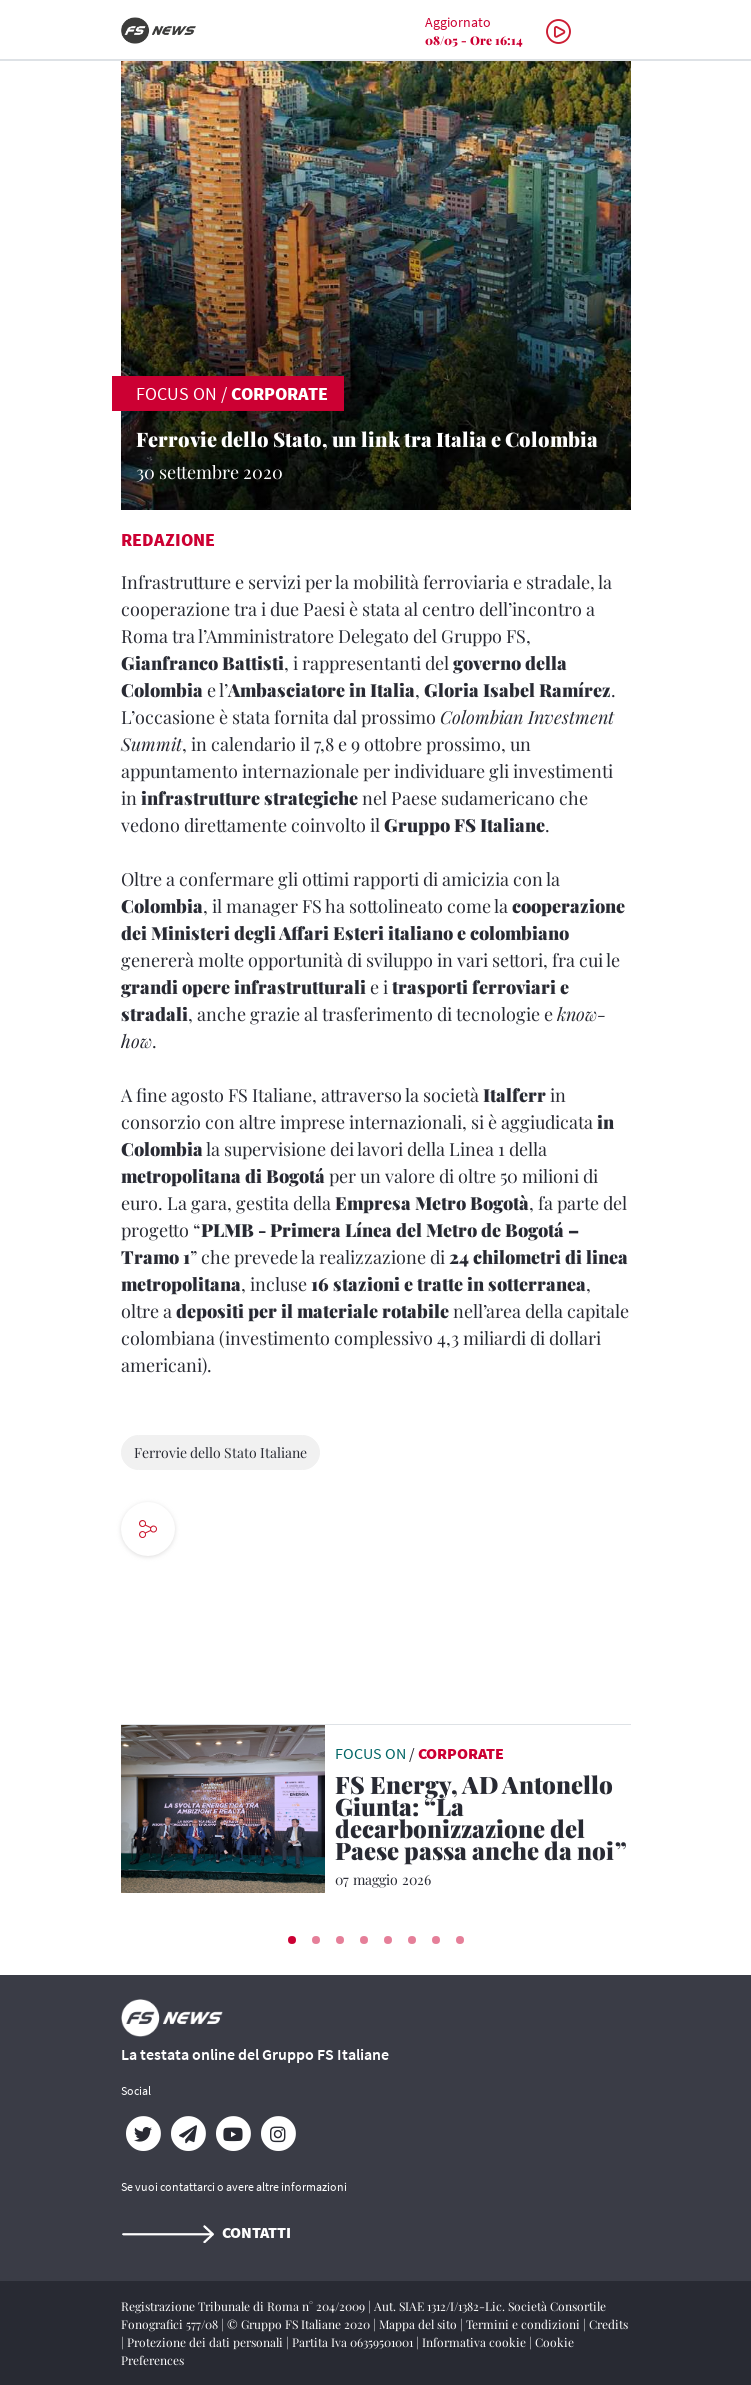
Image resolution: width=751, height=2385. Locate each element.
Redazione (168, 539)
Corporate (279, 393)
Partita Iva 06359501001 (354, 2342)
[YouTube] (233, 2134)
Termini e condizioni (524, 2324)
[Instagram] (278, 2134)
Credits (608, 2324)
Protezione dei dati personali (206, 2342)
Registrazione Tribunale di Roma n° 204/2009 (244, 2306)
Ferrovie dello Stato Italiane (220, 1452)
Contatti (206, 2232)
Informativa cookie (475, 2342)
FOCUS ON (176, 393)
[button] (292, 1940)
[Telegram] (188, 2134)
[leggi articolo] (223, 1807)
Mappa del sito (419, 2324)
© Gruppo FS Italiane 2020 (300, 2324)
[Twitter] (143, 2134)
